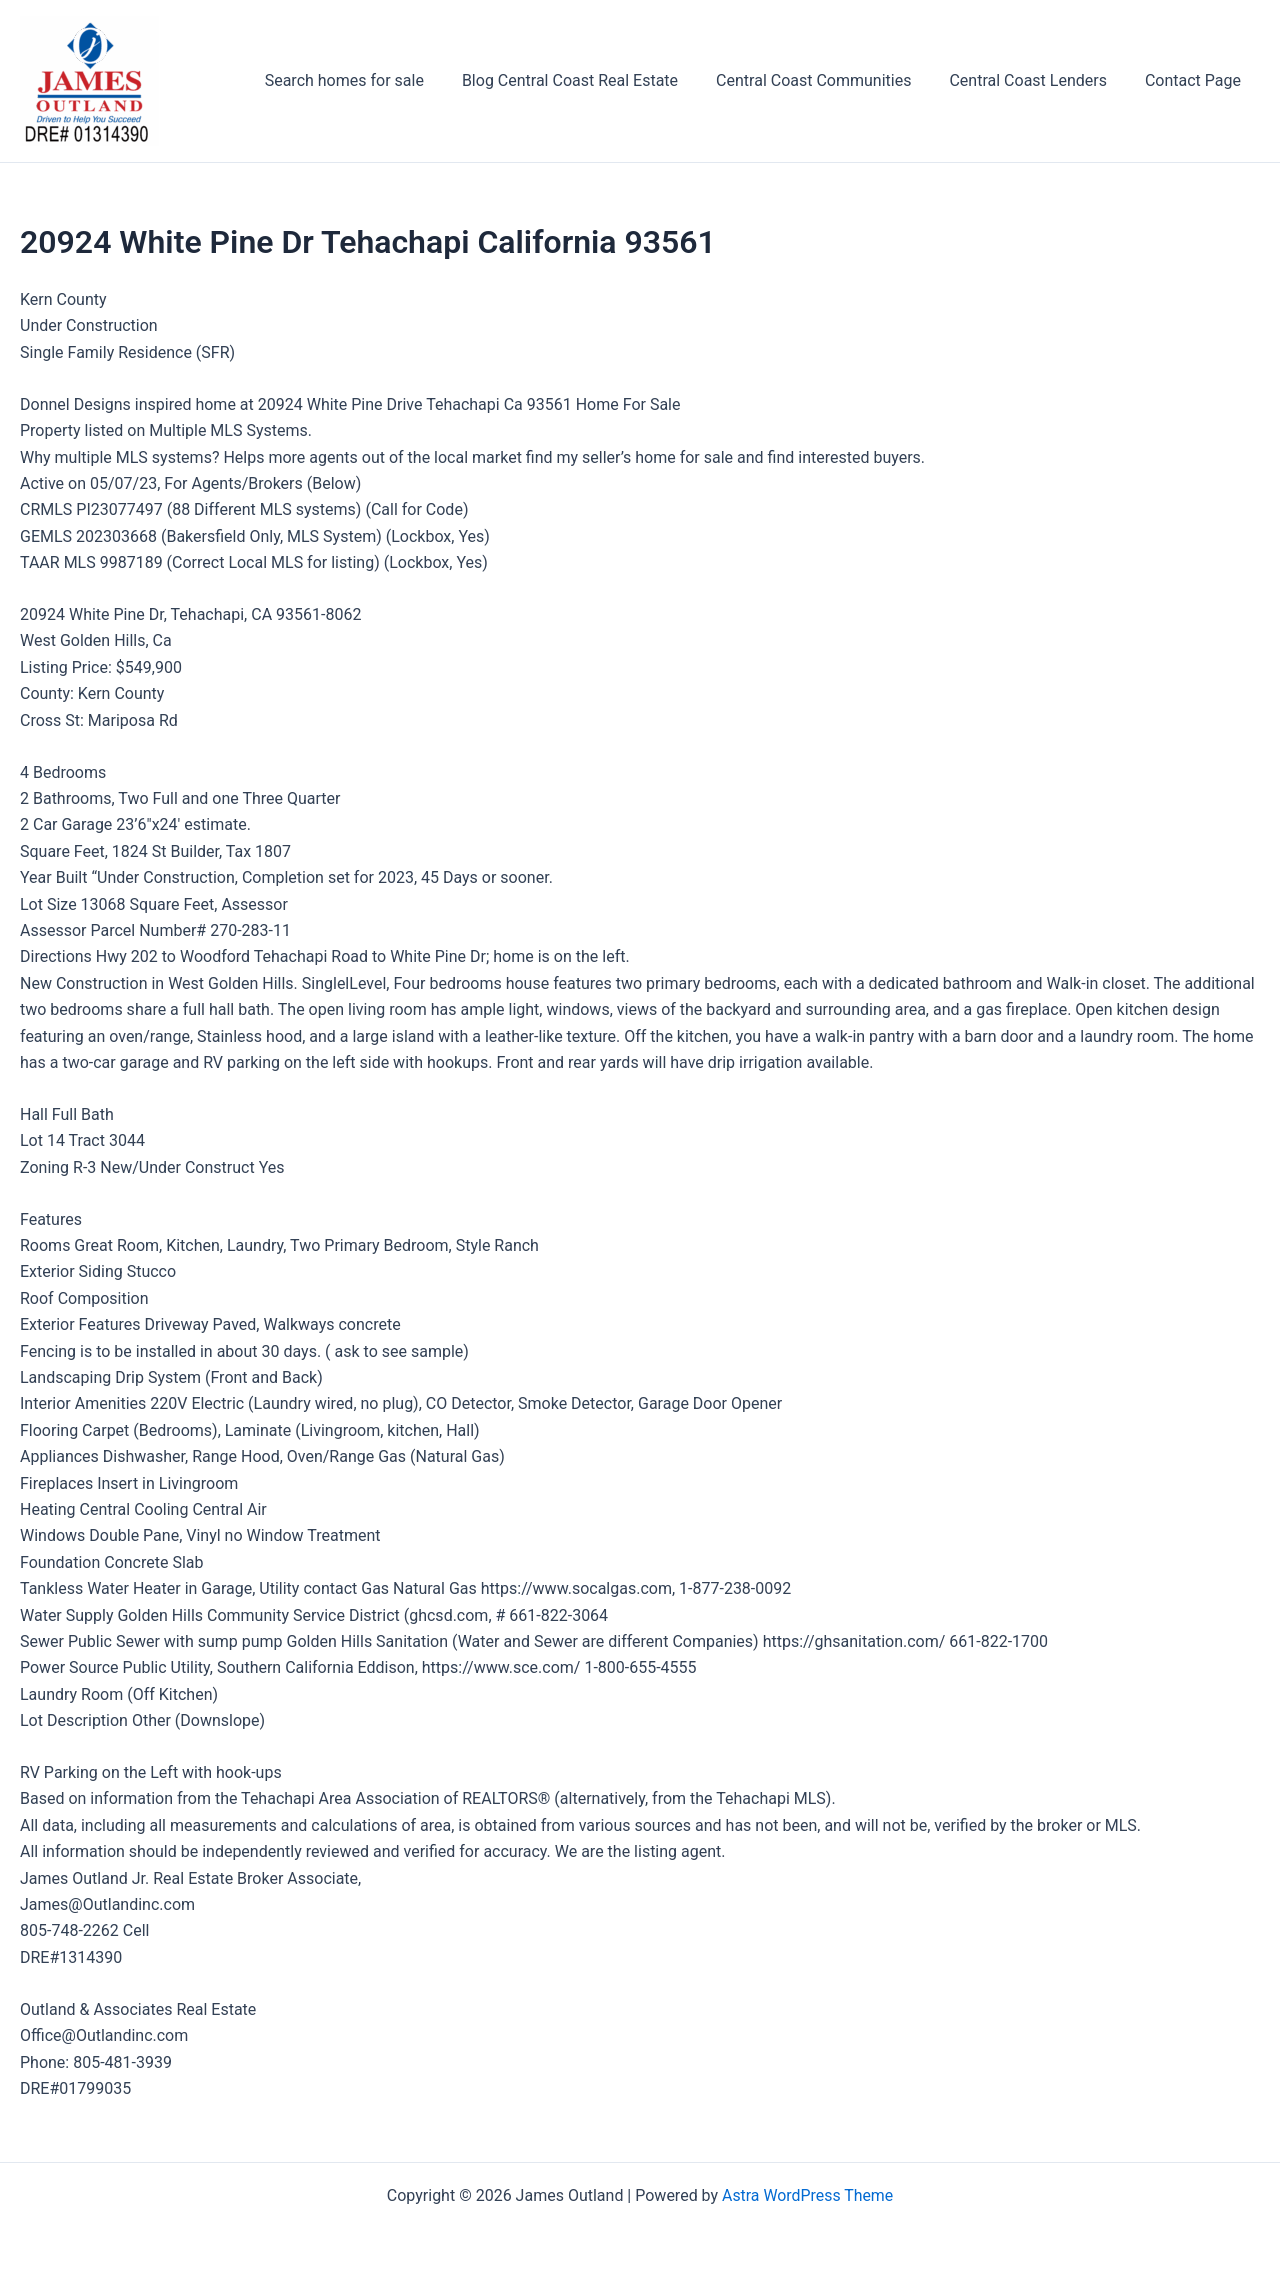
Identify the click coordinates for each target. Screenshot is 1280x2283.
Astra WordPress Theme (807, 2195)
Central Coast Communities (828, 80)
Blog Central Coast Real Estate (591, 80)
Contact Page (1196, 80)
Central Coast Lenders (1036, 80)
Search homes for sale (371, 80)
